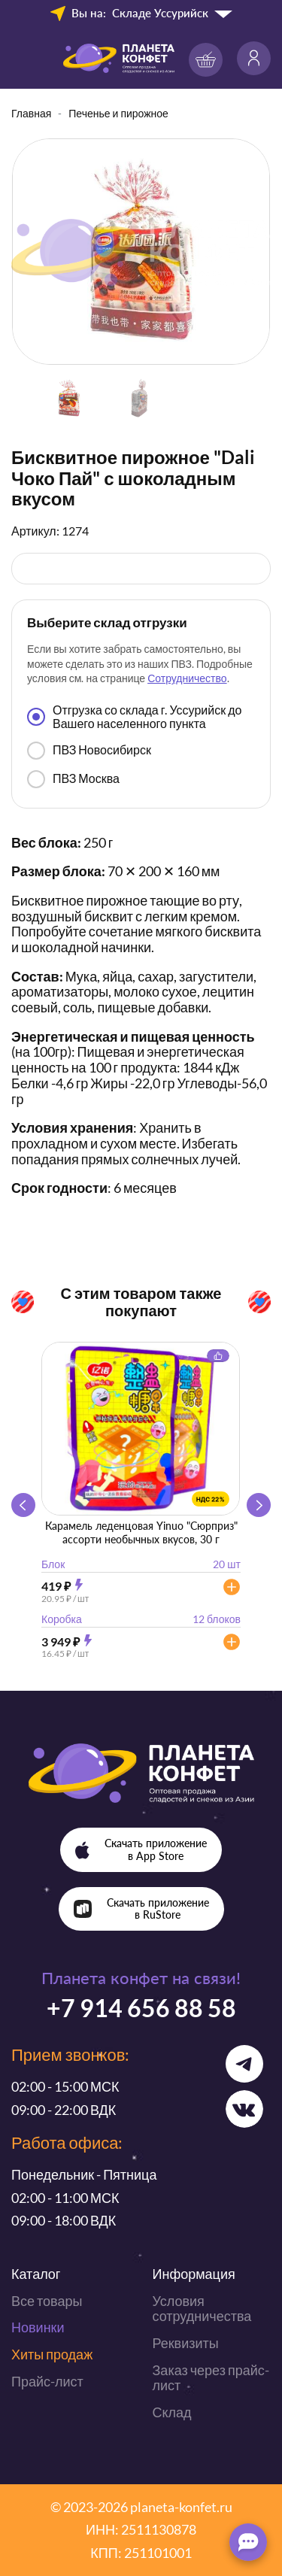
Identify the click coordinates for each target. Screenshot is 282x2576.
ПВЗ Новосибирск (89, 751)
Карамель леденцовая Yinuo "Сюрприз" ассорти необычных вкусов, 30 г (141, 1532)
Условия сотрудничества (202, 2308)
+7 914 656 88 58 (141, 2007)
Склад (172, 2412)
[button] (259, 1505)
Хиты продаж (51, 2354)
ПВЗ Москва (73, 779)
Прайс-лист (47, 2381)
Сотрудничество (186, 678)
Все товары (46, 2300)
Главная (31, 113)
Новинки (38, 2327)
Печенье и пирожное (118, 113)
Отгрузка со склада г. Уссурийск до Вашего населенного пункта (134, 716)
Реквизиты (186, 2343)
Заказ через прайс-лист (211, 2378)
